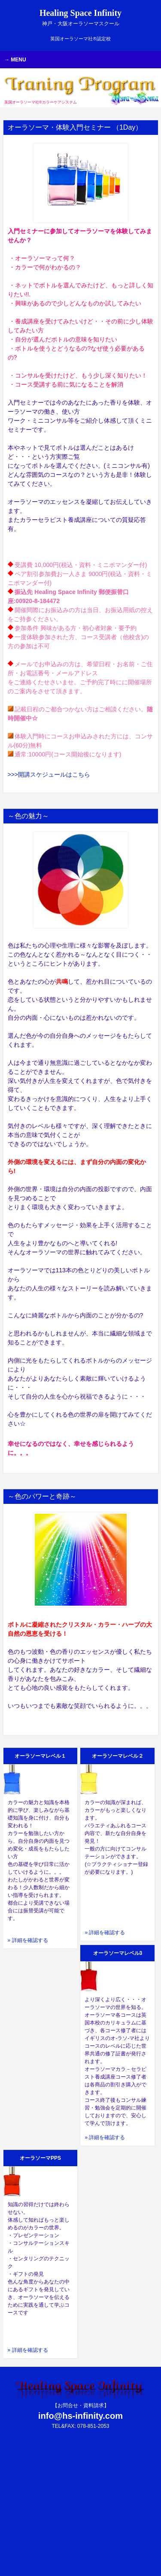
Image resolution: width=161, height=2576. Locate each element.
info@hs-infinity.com (80, 2416)
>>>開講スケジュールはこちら (49, 774)
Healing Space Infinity (80, 17)
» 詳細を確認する (28, 1940)
